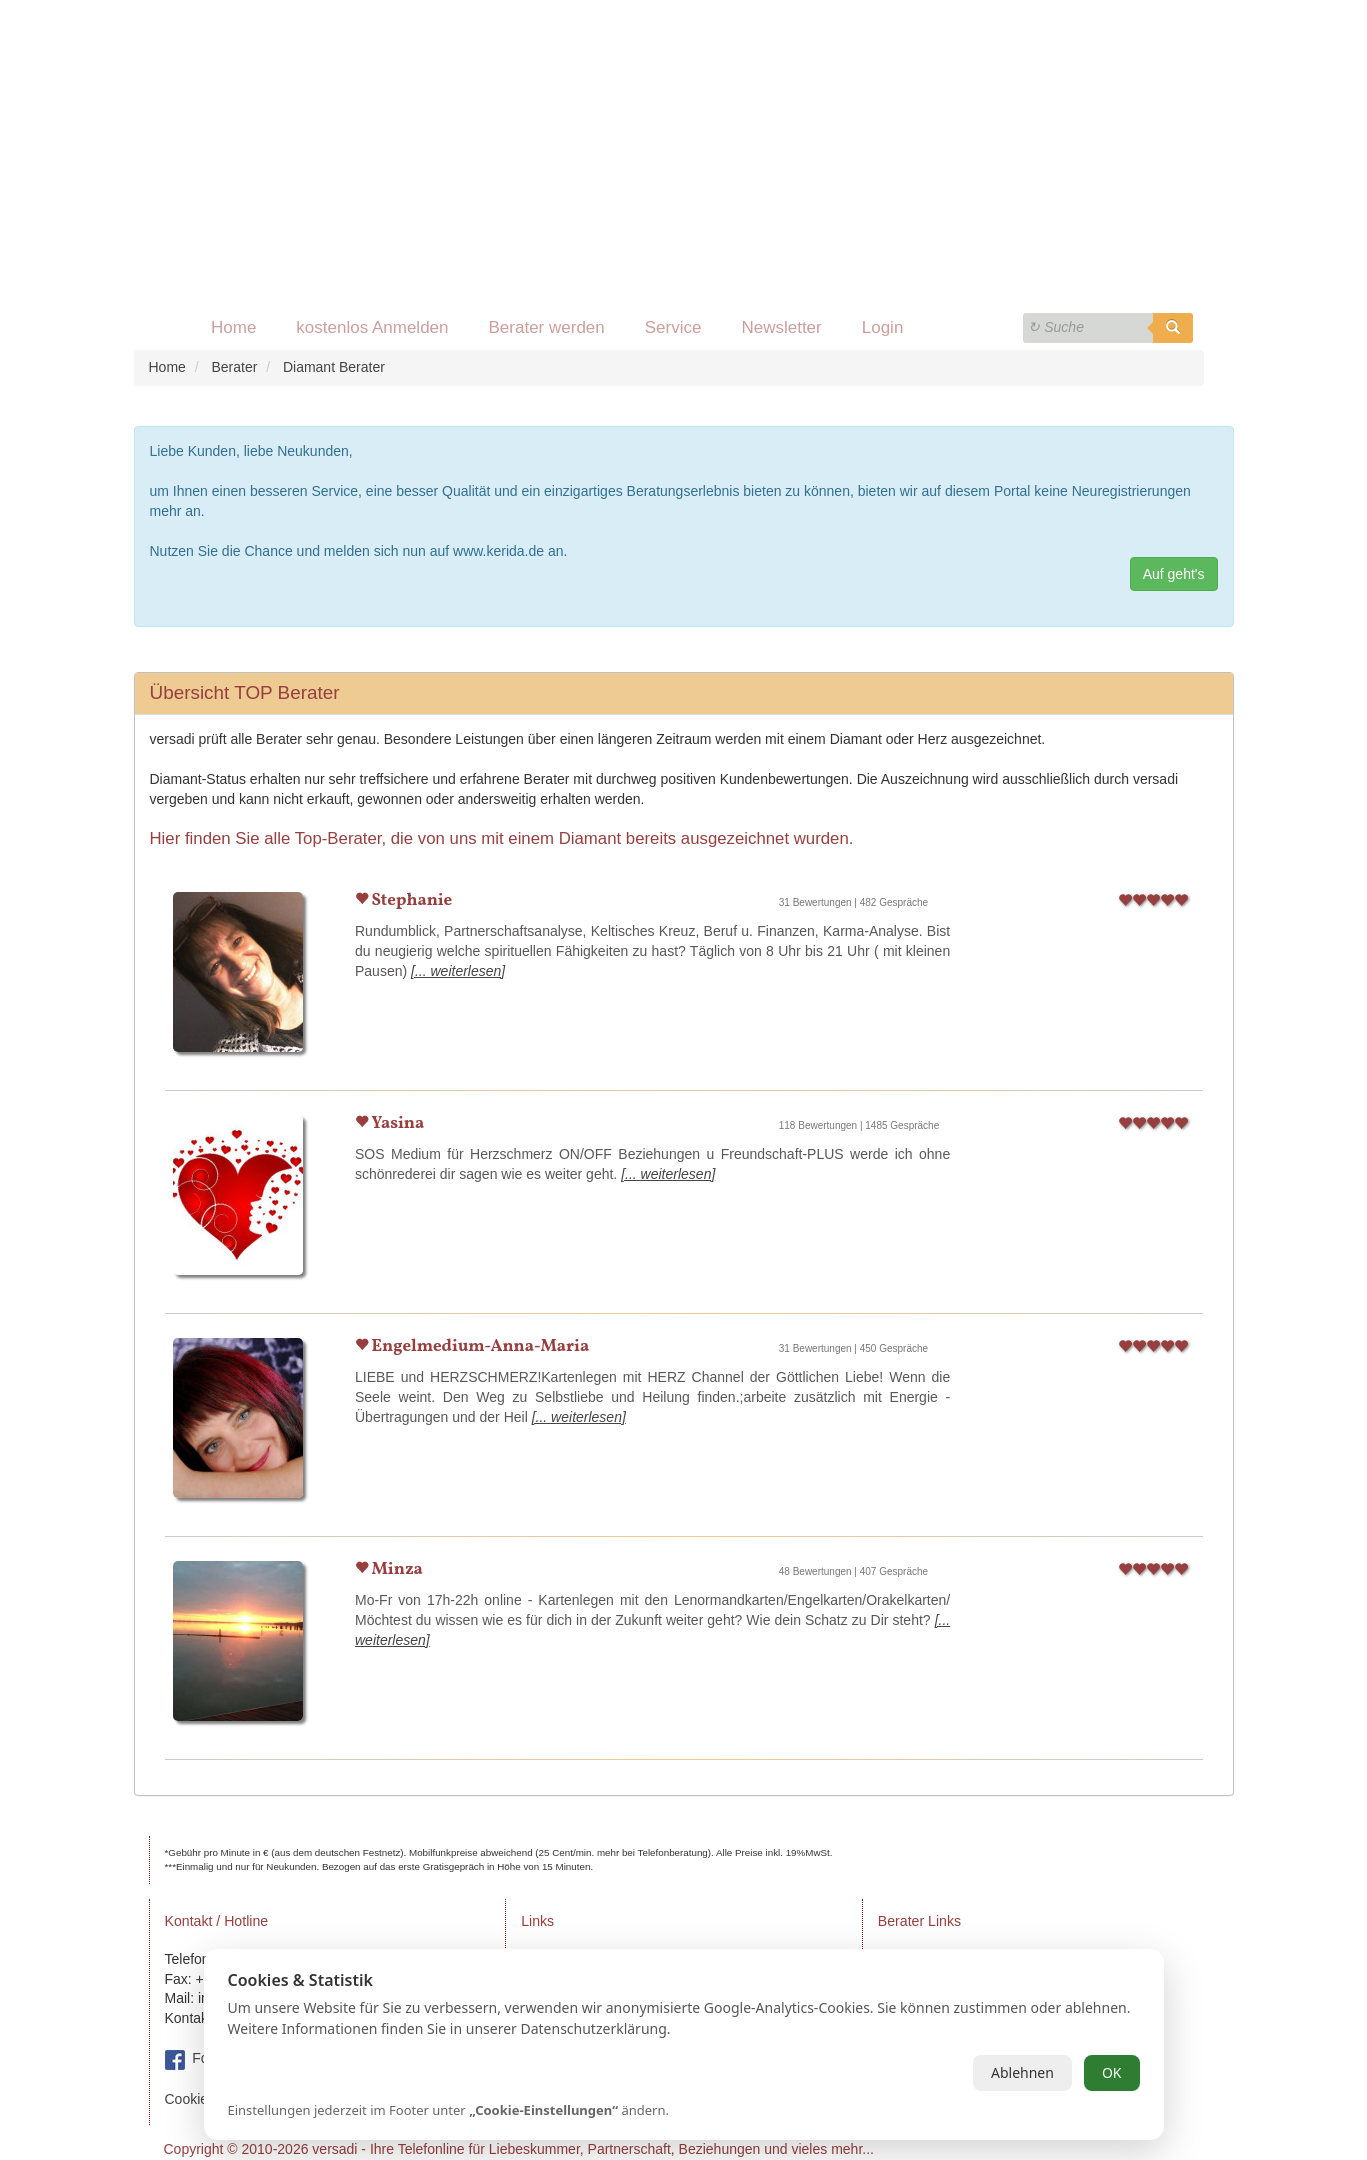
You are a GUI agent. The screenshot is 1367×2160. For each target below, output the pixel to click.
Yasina (396, 1123)
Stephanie (410, 900)
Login (883, 327)
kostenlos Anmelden (372, 327)
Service (673, 327)
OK (1112, 2072)
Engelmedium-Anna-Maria (478, 1346)
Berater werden (547, 327)
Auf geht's (1174, 574)
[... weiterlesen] (458, 971)
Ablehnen (1022, 2072)
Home (233, 327)
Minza (395, 1569)
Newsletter (781, 327)
